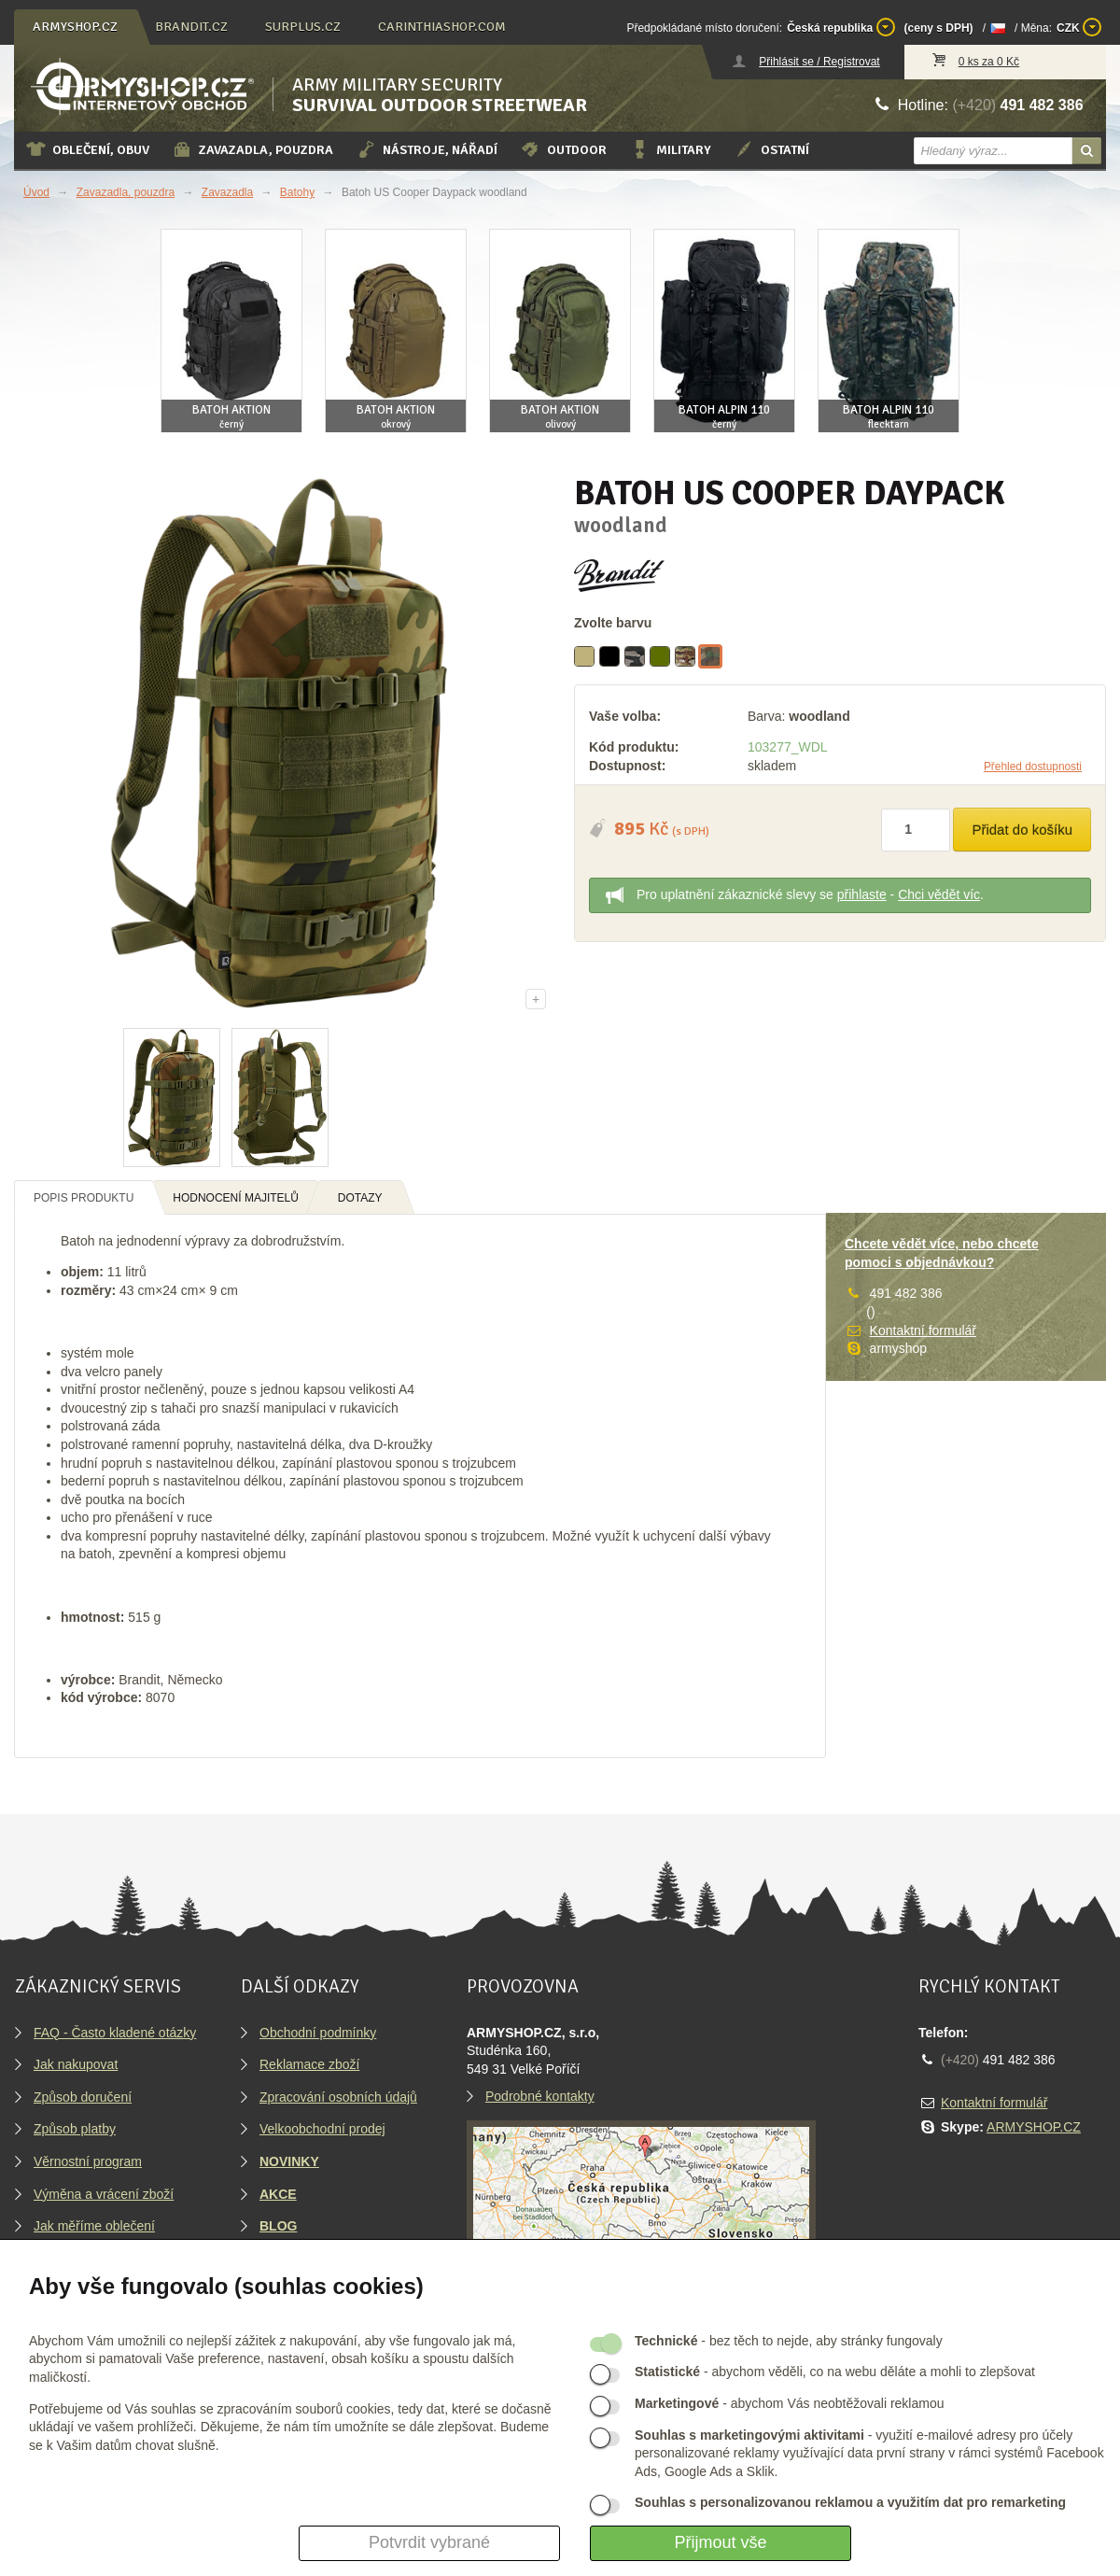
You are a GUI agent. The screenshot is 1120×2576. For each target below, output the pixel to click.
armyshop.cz (75, 27)
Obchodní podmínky (317, 2032)
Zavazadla (227, 192)
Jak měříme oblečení (94, 2225)
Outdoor (563, 149)
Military (670, 149)
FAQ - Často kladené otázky (115, 2032)
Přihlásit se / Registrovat (819, 61)
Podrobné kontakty (540, 2096)
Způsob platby (75, 2128)
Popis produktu (83, 1197)
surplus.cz (303, 27)
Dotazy (360, 1197)
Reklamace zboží (309, 2064)
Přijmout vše (720, 2542)
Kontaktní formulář (923, 1330)
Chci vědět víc (939, 894)
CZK (1079, 27)
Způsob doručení (83, 2097)
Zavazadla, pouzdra (252, 149)
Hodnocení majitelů (236, 1197)
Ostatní (771, 149)
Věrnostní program (88, 2161)
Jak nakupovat (76, 2064)
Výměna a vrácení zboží (104, 2194)
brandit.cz (191, 27)
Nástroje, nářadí (426, 149)
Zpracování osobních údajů (338, 2097)
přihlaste (862, 894)
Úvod (36, 192)
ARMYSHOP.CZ (1034, 2126)
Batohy (297, 192)
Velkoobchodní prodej (322, 2128)
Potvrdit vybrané (429, 2542)
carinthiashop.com (442, 27)
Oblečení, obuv (87, 149)
